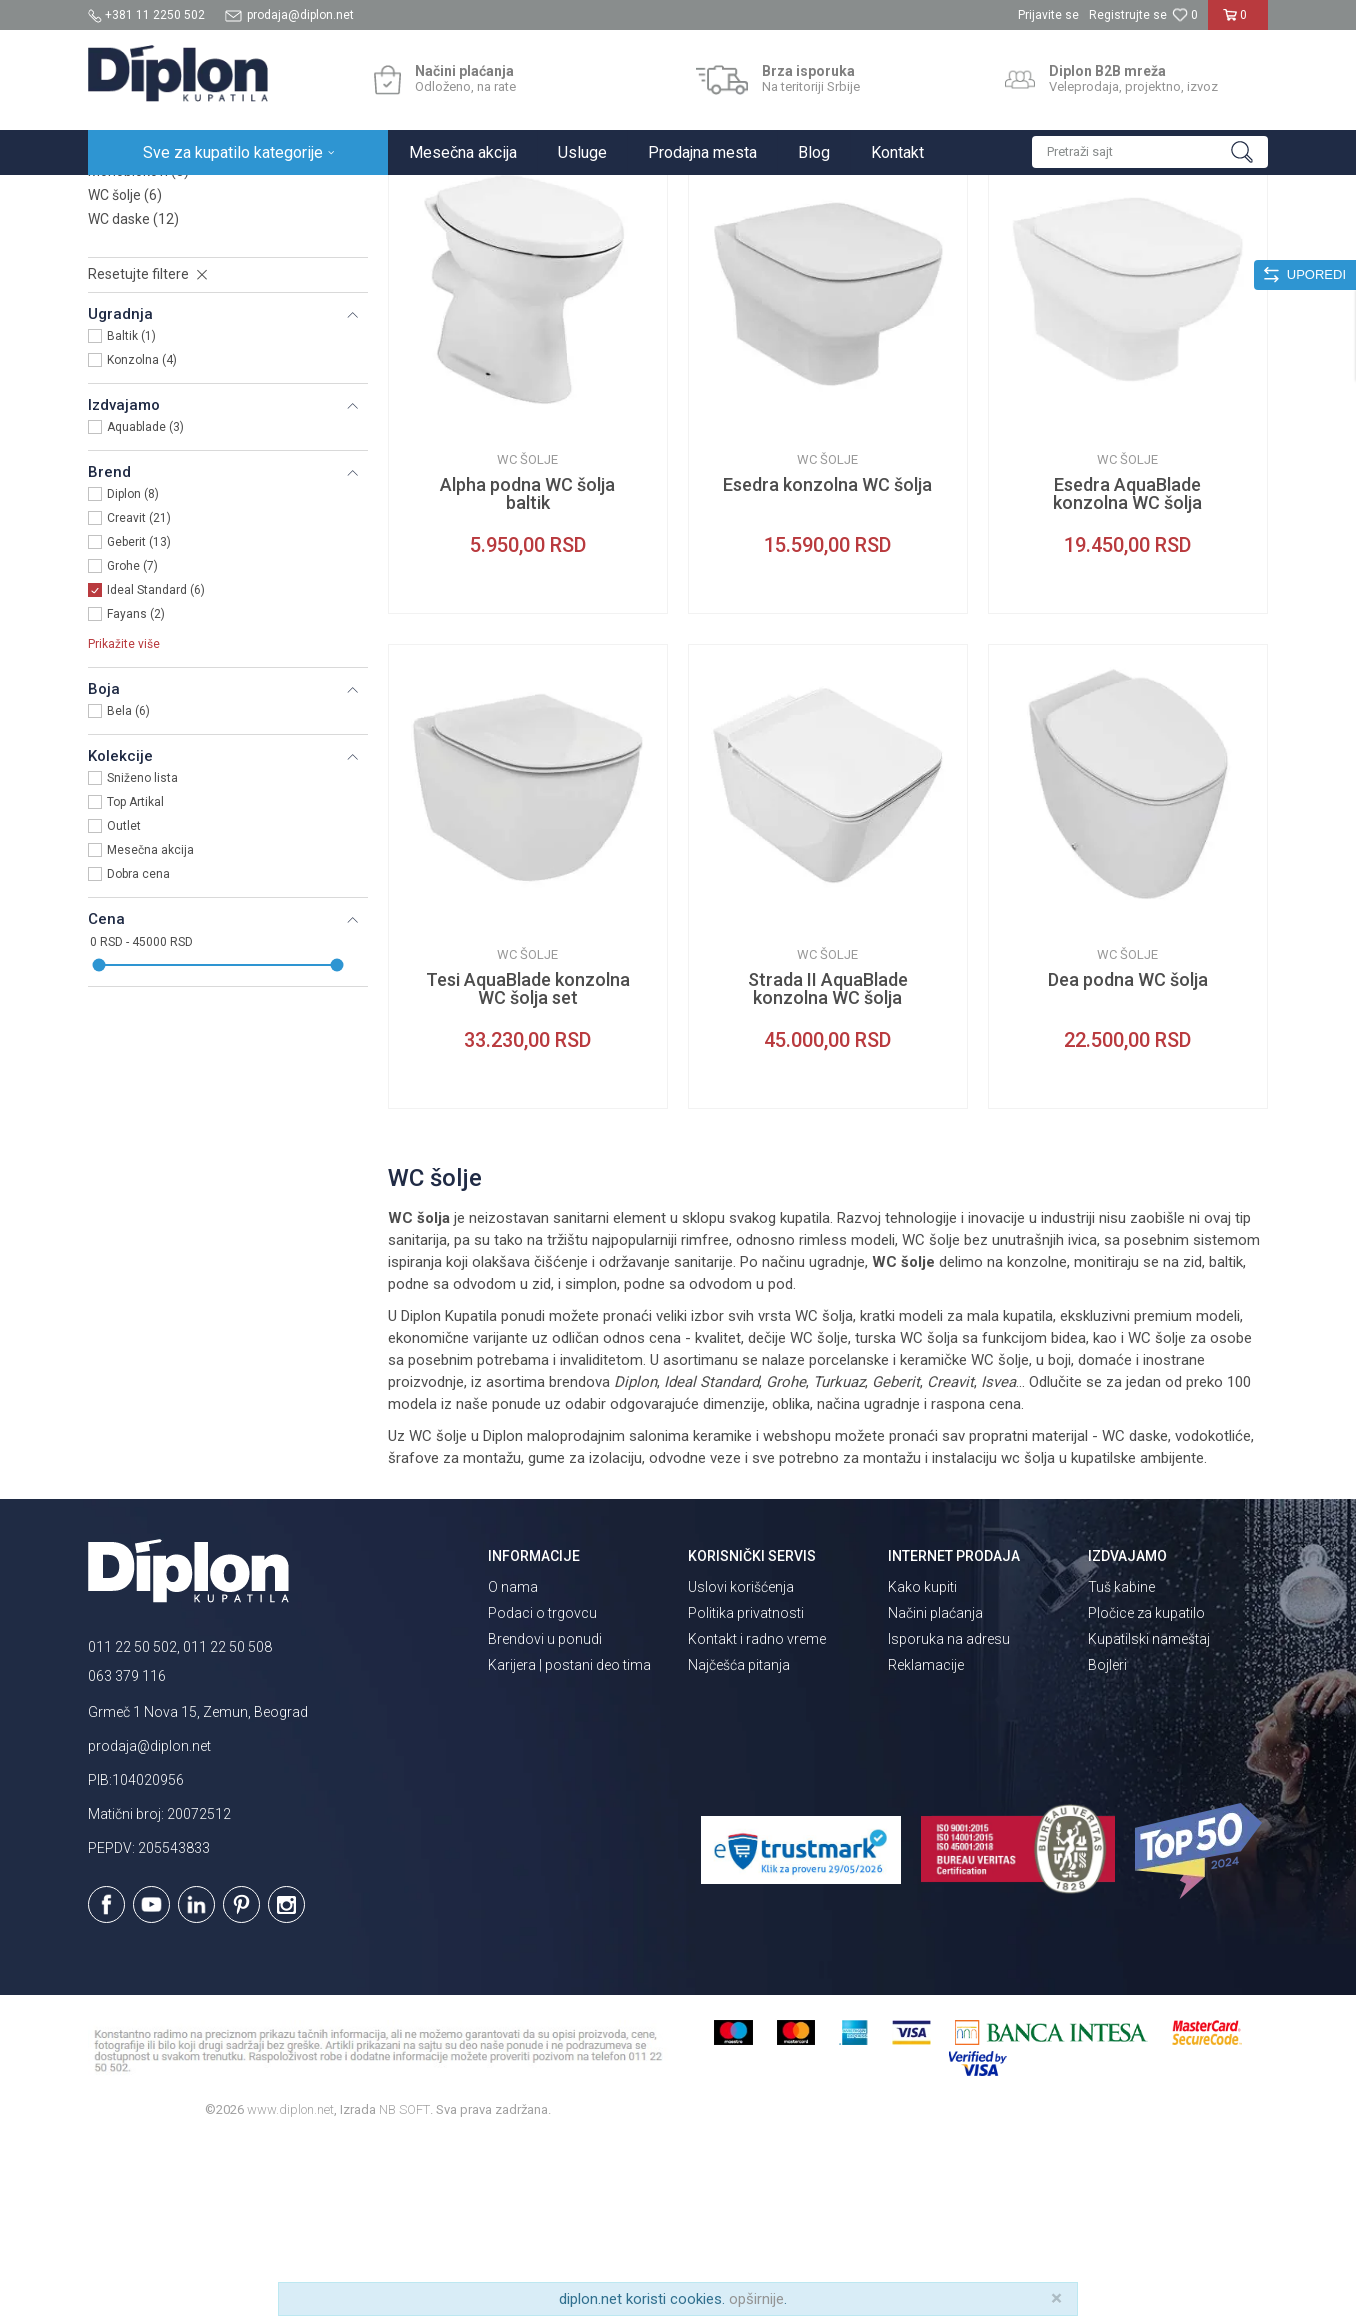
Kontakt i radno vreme (757, 1814)
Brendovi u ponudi (545, 1814)
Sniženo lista (142, 953)
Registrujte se (1128, 15)
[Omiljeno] (1185, 15)
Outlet (124, 1001)
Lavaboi (127, 298)
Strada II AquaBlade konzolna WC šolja (828, 1164)
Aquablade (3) (145, 602)
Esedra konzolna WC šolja (827, 660)
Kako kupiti (922, 1762)
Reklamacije (926, 1840)
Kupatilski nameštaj (1149, 1814)
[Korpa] (1238, 23)
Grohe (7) (132, 741)
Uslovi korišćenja (741, 1762)
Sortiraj (868, 237)
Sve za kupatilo (235, 196)
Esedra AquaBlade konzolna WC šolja (1127, 669)
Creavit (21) (139, 693)
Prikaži (1054, 237)
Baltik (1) (131, 511)
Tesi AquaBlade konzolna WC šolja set (528, 1164)
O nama (513, 1762)
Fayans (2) (136, 789)
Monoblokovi (138, 346)
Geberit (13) (139, 717)
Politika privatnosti (746, 1788)
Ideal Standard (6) (156, 765)
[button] (1150, 152)
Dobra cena (138, 1049)
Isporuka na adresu (949, 1814)
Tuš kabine (1121, 1762)
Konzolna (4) (142, 535)
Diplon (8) (133, 669)
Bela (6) (128, 886)
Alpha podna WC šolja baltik (527, 669)
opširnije (756, 2299)
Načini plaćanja (935, 1788)
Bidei (114, 322)
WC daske (133, 394)
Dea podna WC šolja (1128, 1155)
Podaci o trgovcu (542, 1788)
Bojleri (1107, 1840)
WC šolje (125, 370)
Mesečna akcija (150, 1025)
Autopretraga (783, 237)
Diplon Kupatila (132, 196)
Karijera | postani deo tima (569, 1840)
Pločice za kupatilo (1146, 1788)
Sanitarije (320, 196)
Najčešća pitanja (739, 1840)
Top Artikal (135, 977)
